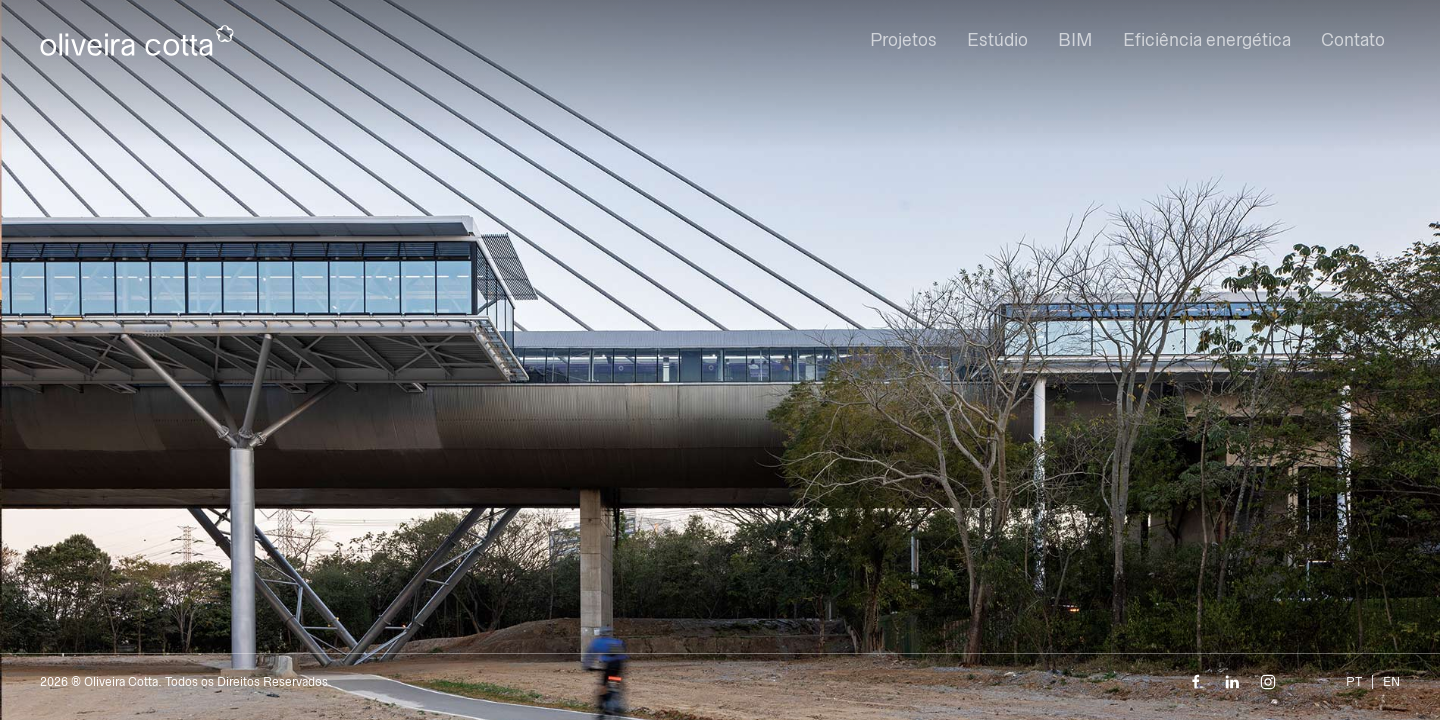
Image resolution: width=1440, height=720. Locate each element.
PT (1354, 682)
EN (1391, 682)
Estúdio (997, 40)
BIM (1075, 40)
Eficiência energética (1207, 40)
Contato (1353, 40)
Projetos (903, 40)
